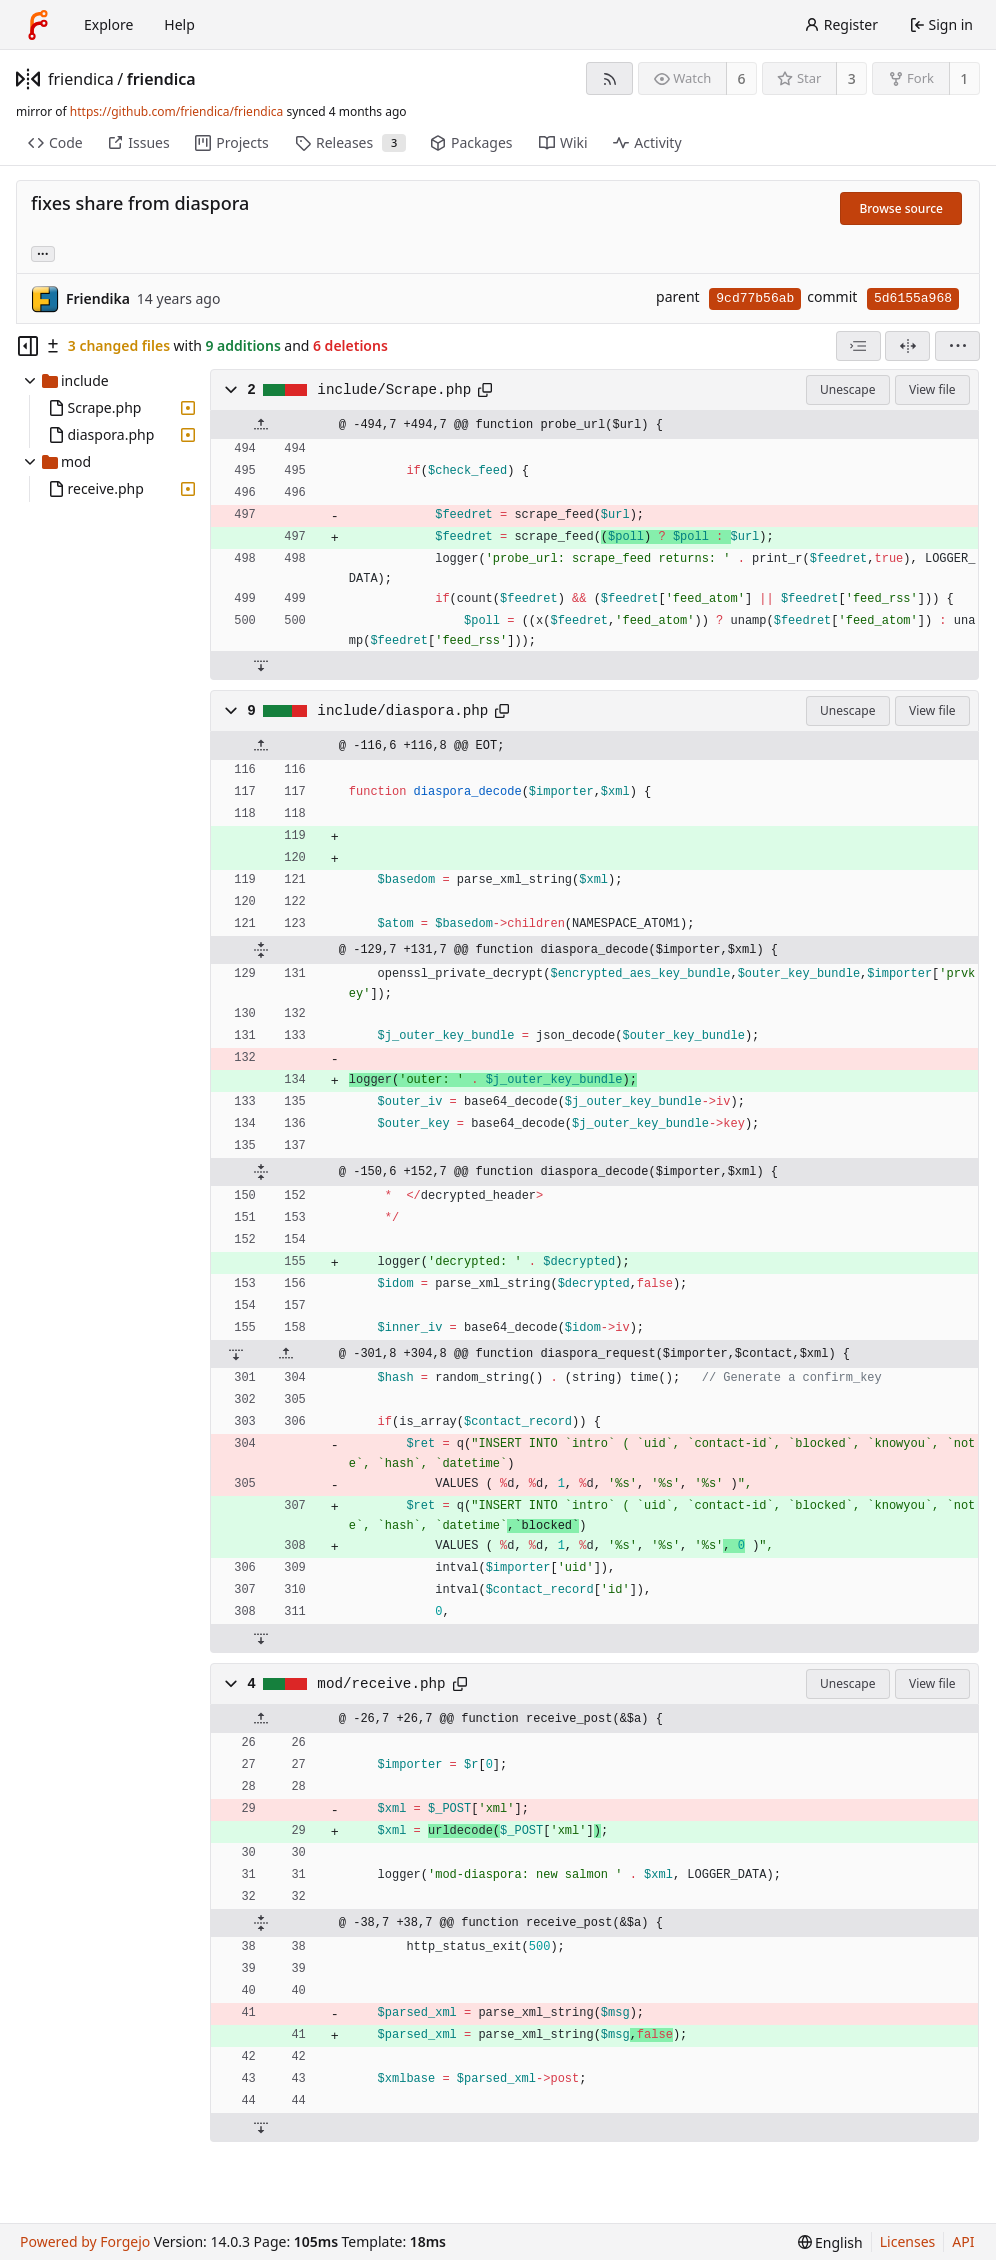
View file (932, 389)
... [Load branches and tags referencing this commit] (43, 252)
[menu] (957, 346)
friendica (81, 79)
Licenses (908, 2241)
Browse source (901, 208)
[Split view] (907, 346)
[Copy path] (485, 390)
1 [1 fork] (964, 78)
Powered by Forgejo (85, 2241)
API (963, 2241)
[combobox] (858, 346)
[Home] (38, 25)
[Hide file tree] (28, 346)
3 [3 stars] (852, 78)
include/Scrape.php (394, 390)
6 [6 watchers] (742, 78)
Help (179, 24)
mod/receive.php (381, 1684)
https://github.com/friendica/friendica (176, 111)
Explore (108, 24)
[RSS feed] (609, 78)
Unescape (847, 389)
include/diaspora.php (402, 711)
